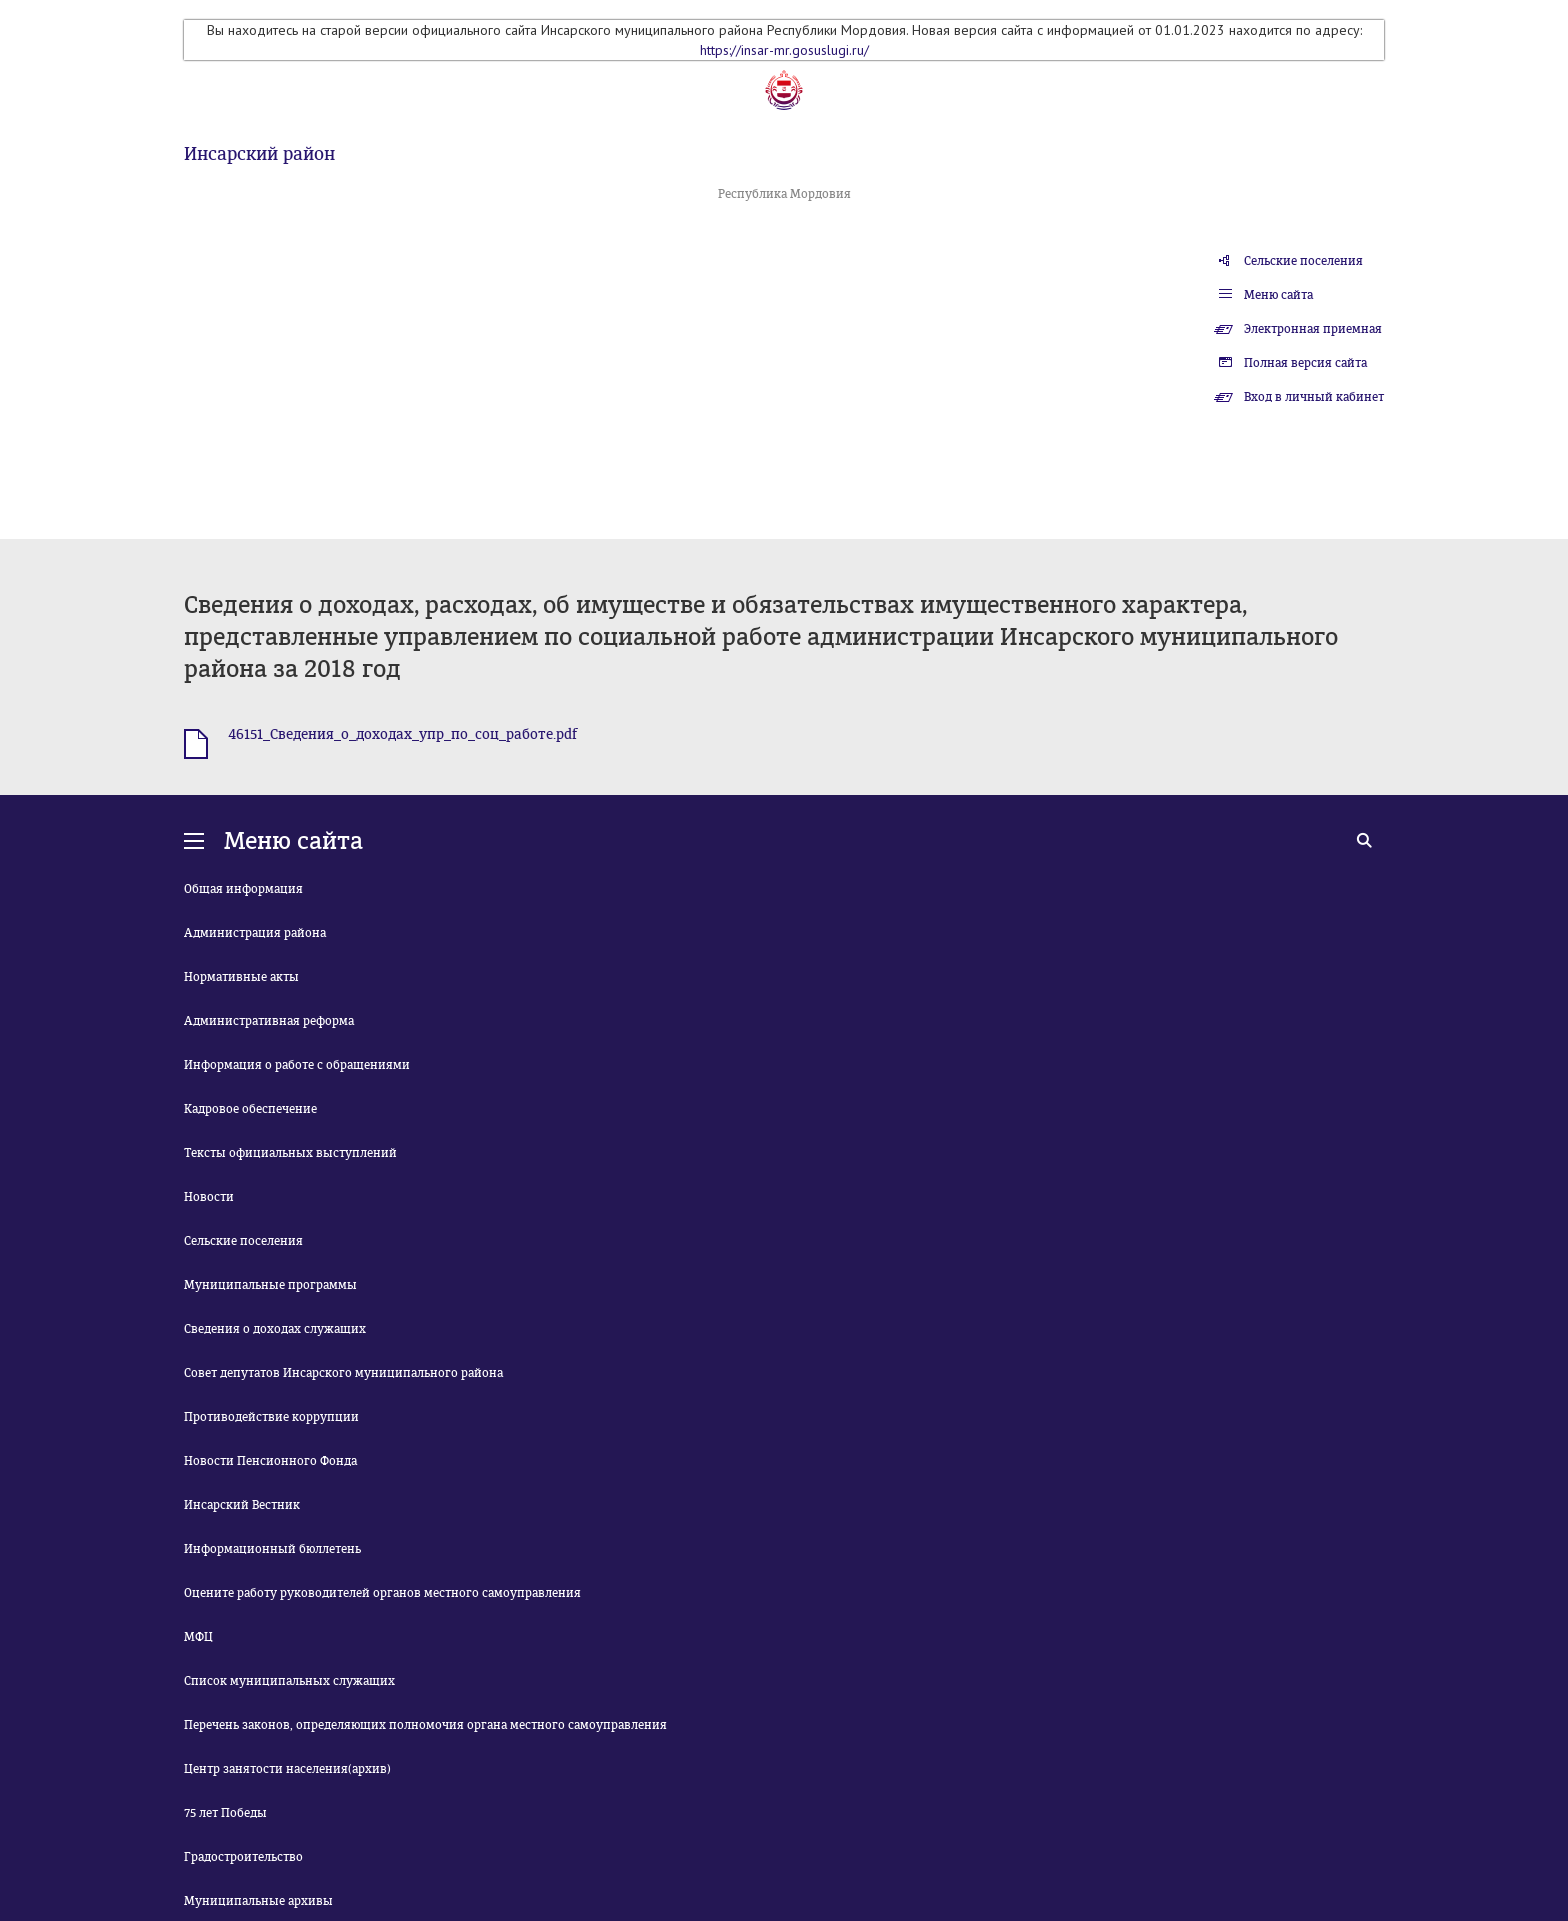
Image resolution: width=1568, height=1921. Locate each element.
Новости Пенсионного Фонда (270, 1461)
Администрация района (255, 933)
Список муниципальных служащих (289, 1681)
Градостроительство (243, 1857)
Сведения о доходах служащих (275, 1329)
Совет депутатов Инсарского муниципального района (343, 1373)
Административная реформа (269, 1021)
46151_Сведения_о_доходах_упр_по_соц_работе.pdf (402, 734)
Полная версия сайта (1305, 363)
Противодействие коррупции (271, 1417)
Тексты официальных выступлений (290, 1153)
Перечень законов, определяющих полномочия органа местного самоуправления (425, 1725)
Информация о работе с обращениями (297, 1065)
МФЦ (198, 1637)
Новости (209, 1197)
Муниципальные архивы (258, 1901)
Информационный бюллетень (272, 1549)
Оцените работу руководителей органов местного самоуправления (382, 1593)
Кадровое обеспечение (250, 1109)
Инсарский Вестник (242, 1505)
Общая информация (243, 889)
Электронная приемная (1313, 329)
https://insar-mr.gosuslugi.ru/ (784, 50)
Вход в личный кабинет (1314, 397)
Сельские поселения (1303, 261)
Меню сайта (1278, 295)
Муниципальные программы (270, 1285)
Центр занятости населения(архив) (287, 1769)
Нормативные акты (241, 977)
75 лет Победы (225, 1813)
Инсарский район (259, 154)
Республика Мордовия (784, 194)
